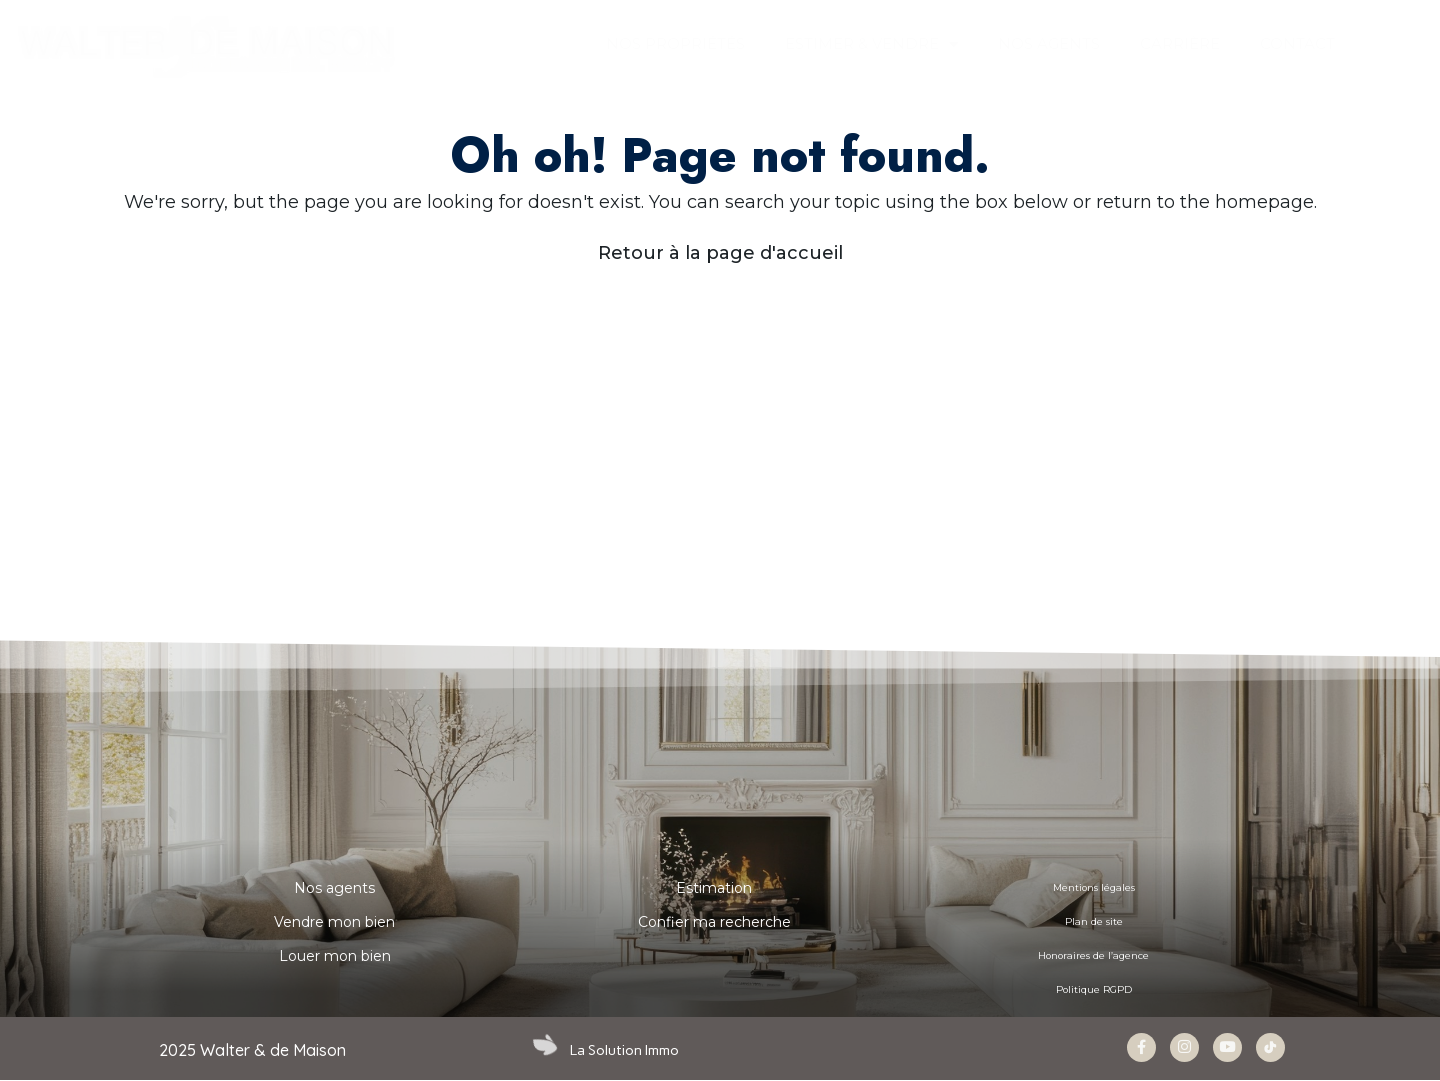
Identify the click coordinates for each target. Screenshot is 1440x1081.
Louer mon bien (335, 956)
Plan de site (1094, 922)
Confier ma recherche (714, 922)
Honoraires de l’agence (1094, 956)
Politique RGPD (1093, 990)
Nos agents (334, 888)
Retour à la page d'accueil (720, 253)
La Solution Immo (626, 1050)
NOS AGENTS (1049, 43)
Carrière (1180, 43)
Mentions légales (1093, 888)
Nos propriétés (675, 43)
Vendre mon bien (334, 922)
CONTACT (1297, 43)
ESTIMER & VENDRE (871, 44)
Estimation (714, 888)
